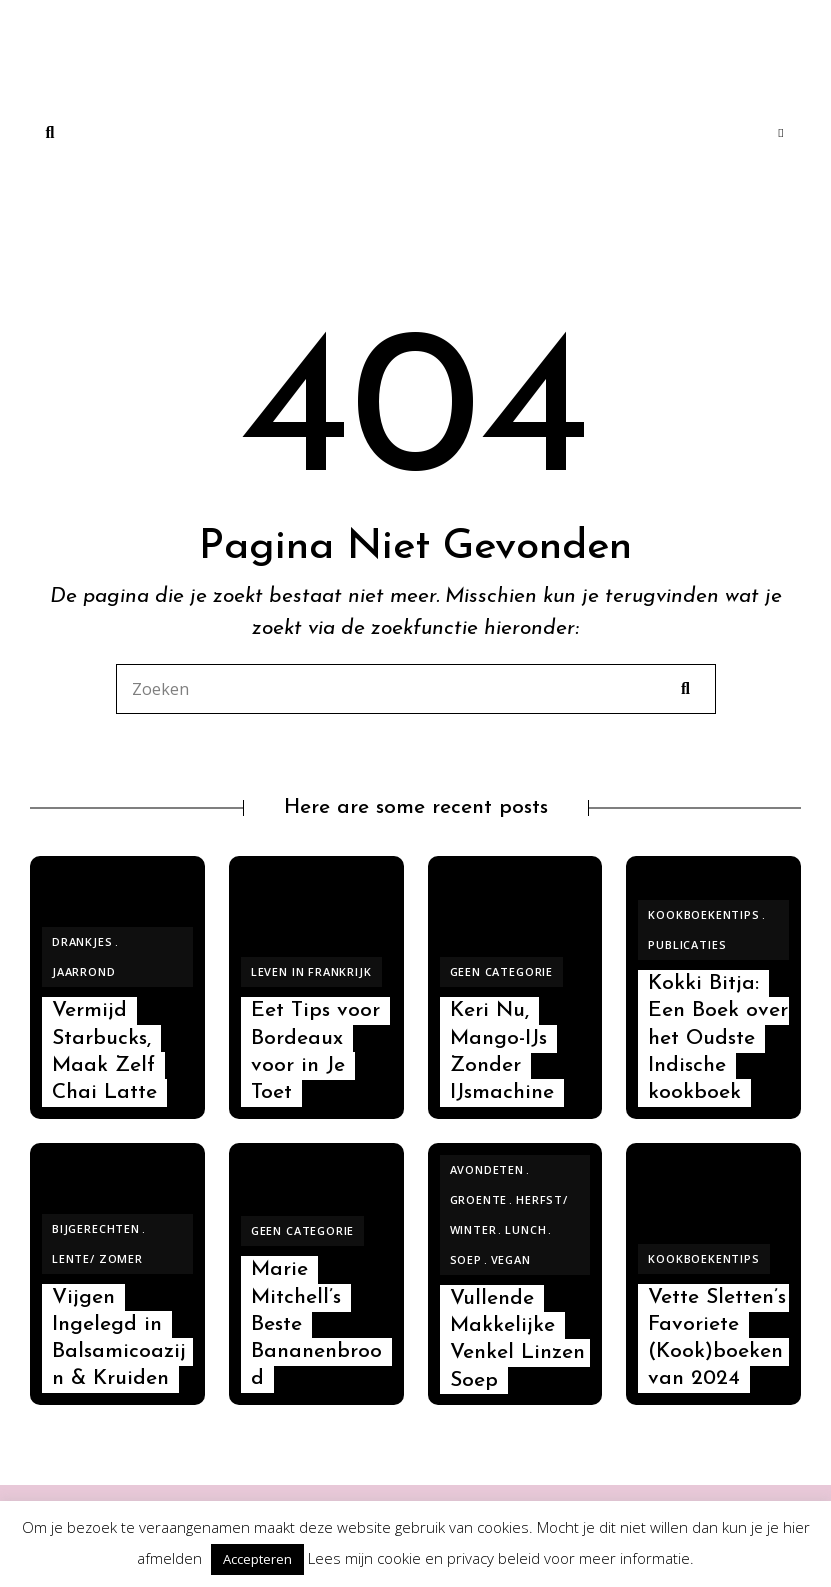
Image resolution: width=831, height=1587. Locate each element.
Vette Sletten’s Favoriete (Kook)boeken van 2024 (717, 1338)
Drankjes (82, 941)
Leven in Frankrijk (311, 971)
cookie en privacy (435, 1558)
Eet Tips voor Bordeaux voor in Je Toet (315, 1051)
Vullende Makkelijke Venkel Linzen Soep (517, 1339)
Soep (466, 1259)
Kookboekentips (704, 914)
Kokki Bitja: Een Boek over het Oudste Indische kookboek (718, 1038)
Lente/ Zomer (97, 1258)
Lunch (525, 1229)
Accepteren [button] (257, 1559)
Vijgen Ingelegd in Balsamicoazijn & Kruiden (119, 1338)
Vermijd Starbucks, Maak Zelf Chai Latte (104, 1051)
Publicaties (687, 944)
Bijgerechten (96, 1228)
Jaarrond (84, 971)
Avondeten (487, 1169)
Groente (479, 1199)
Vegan (511, 1259)
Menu (781, 133)
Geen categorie (502, 971)
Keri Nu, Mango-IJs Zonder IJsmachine (502, 1051)
